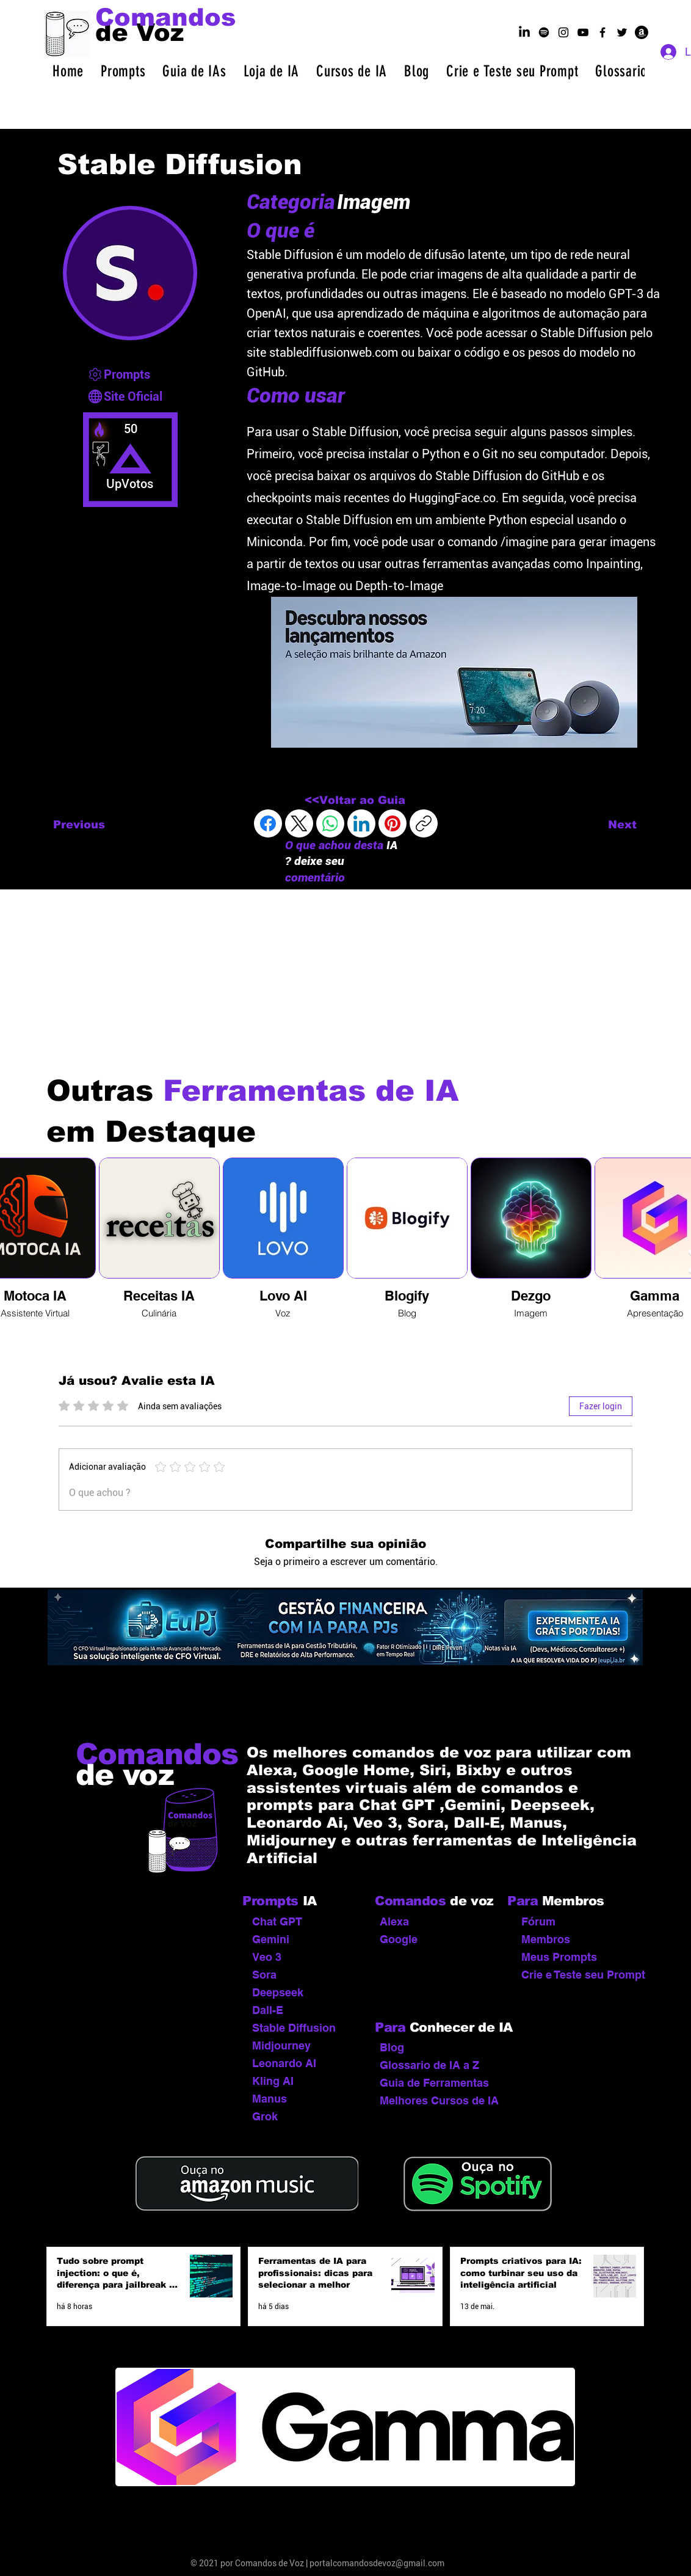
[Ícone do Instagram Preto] (563, 32)
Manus (269, 2098)
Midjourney (281, 2045)
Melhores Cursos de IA (436, 2100)
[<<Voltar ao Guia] (355, 801)
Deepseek (277, 1992)
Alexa (394, 1921)
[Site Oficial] (132, 396)
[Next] (606, 825)
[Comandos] (165, 17)
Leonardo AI (284, 2063)
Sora (264, 1974)
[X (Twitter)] (299, 823)
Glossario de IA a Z (429, 2065)
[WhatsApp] (330, 823)
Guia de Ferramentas (434, 2082)
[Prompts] (132, 374)
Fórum (538, 1921)
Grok (265, 2116)
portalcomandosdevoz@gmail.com (376, 2563)
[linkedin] (524, 32)
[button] (123, 71)
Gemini (270, 1939)
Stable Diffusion (294, 2027)
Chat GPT (277, 1921)
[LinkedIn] (361, 823)
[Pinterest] (392, 823)
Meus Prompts (559, 1956)
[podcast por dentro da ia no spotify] (544, 32)
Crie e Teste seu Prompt (577, 1974)
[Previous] (93, 825)
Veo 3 (266, 1956)
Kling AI (273, 2080)
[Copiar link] (424, 823)
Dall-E (267, 2010)
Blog (392, 2047)
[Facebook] (268, 823)
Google (399, 1939)
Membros (545, 1939)
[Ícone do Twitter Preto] (622, 32)
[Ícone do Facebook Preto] (602, 32)
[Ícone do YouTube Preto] (583, 32)
